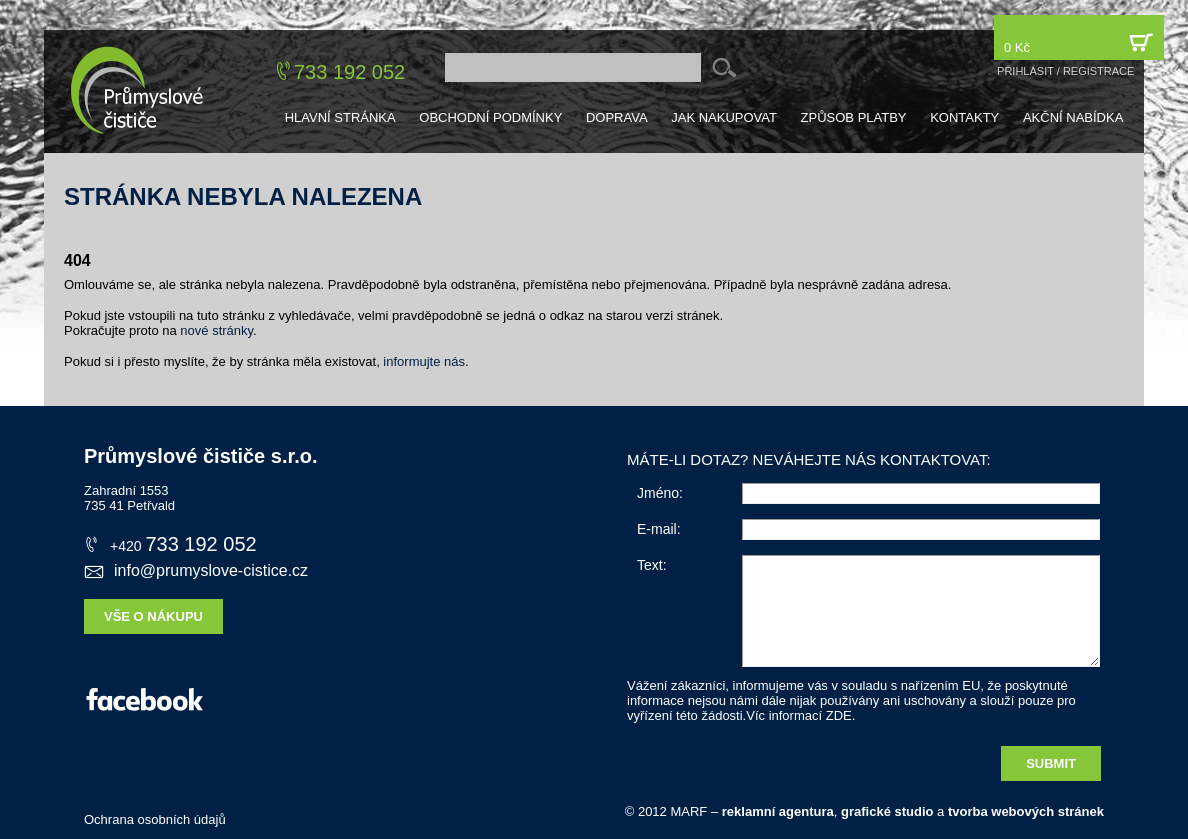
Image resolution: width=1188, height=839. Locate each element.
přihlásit (1025, 71)
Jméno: (660, 493)
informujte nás (424, 361)
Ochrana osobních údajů (155, 819)
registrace (1099, 71)
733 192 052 (349, 72)
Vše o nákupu (153, 616)
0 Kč (1079, 42)
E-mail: (659, 529)
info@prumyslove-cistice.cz (196, 570)
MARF (688, 811)
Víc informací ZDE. (800, 715)
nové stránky (216, 330)
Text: (652, 565)
